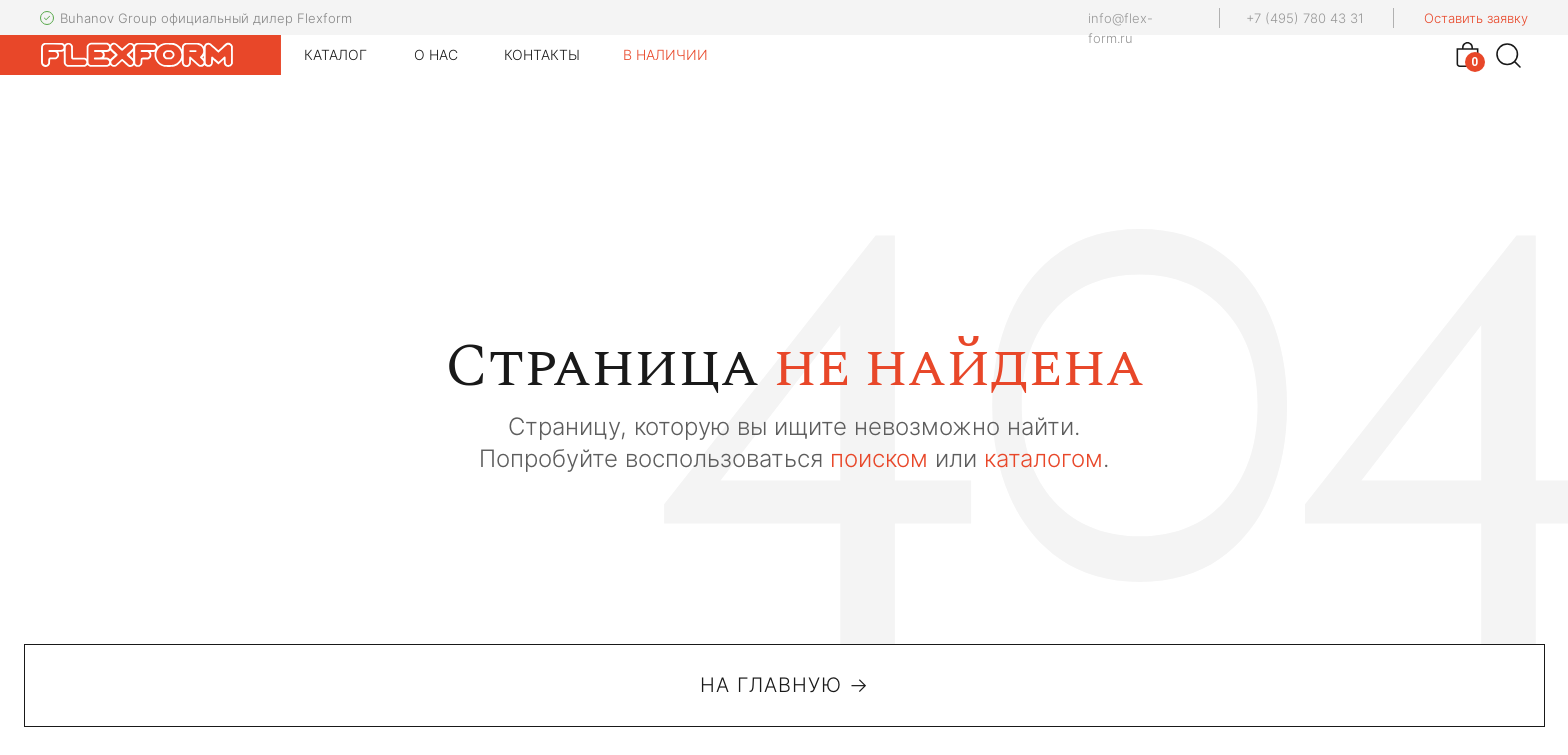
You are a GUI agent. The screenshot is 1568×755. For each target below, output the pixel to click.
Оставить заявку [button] (1476, 18)
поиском (879, 458)
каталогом (1043, 458)
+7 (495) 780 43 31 (1305, 18)
